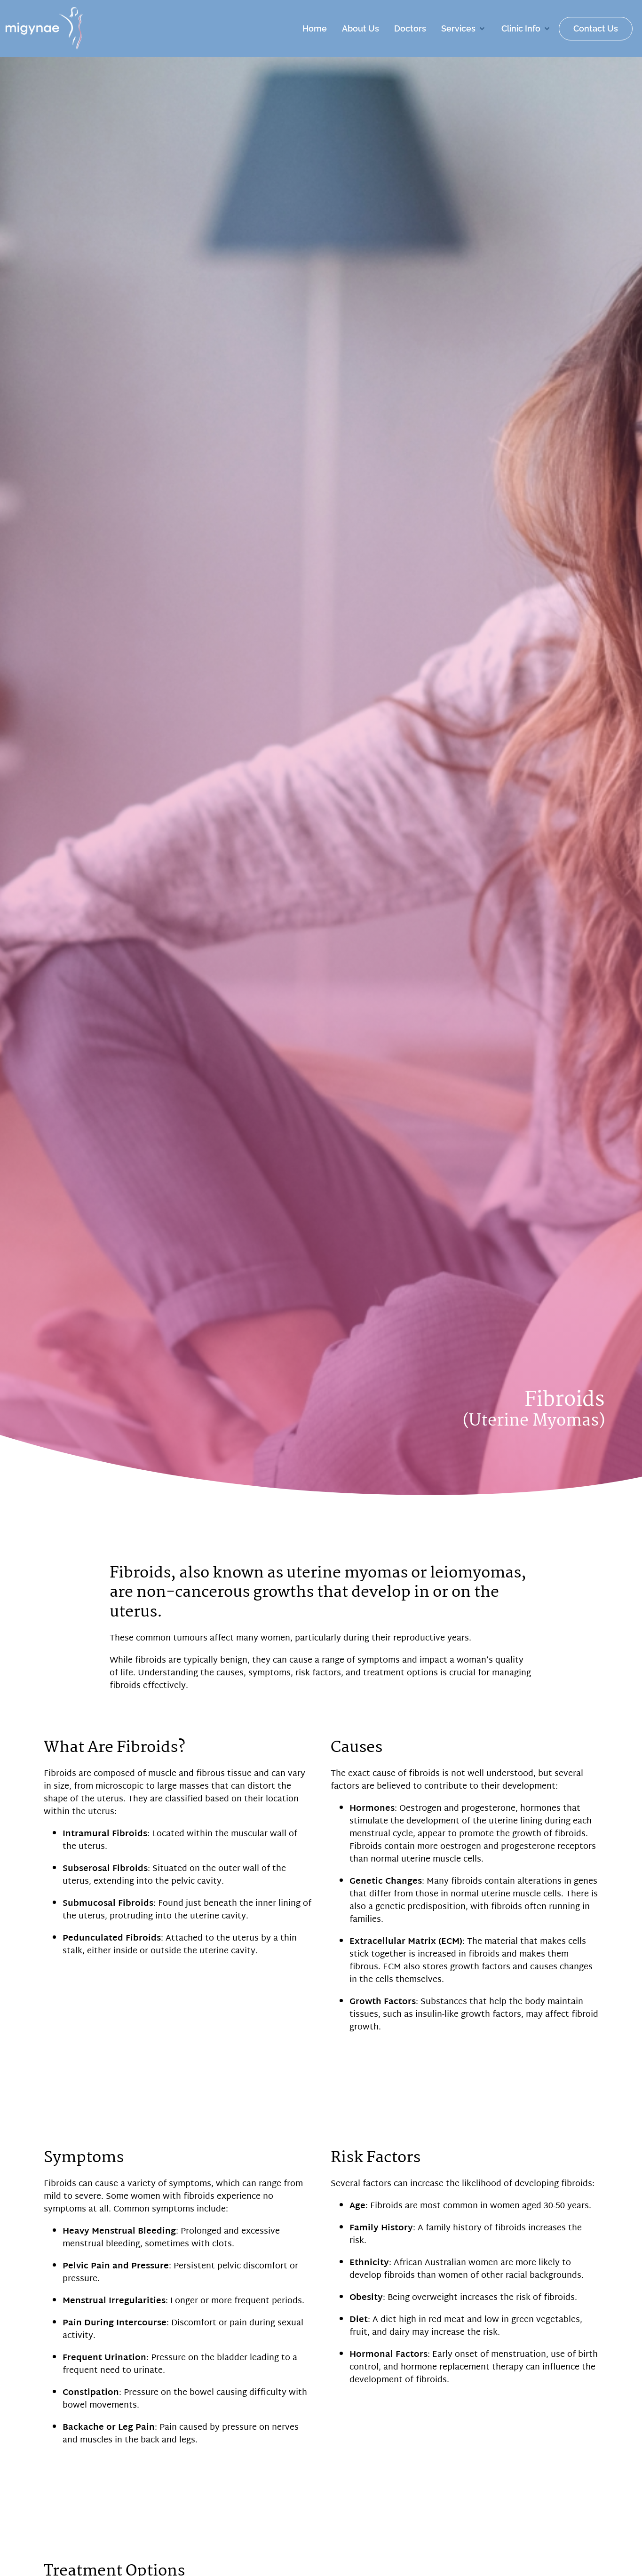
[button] (464, 28)
